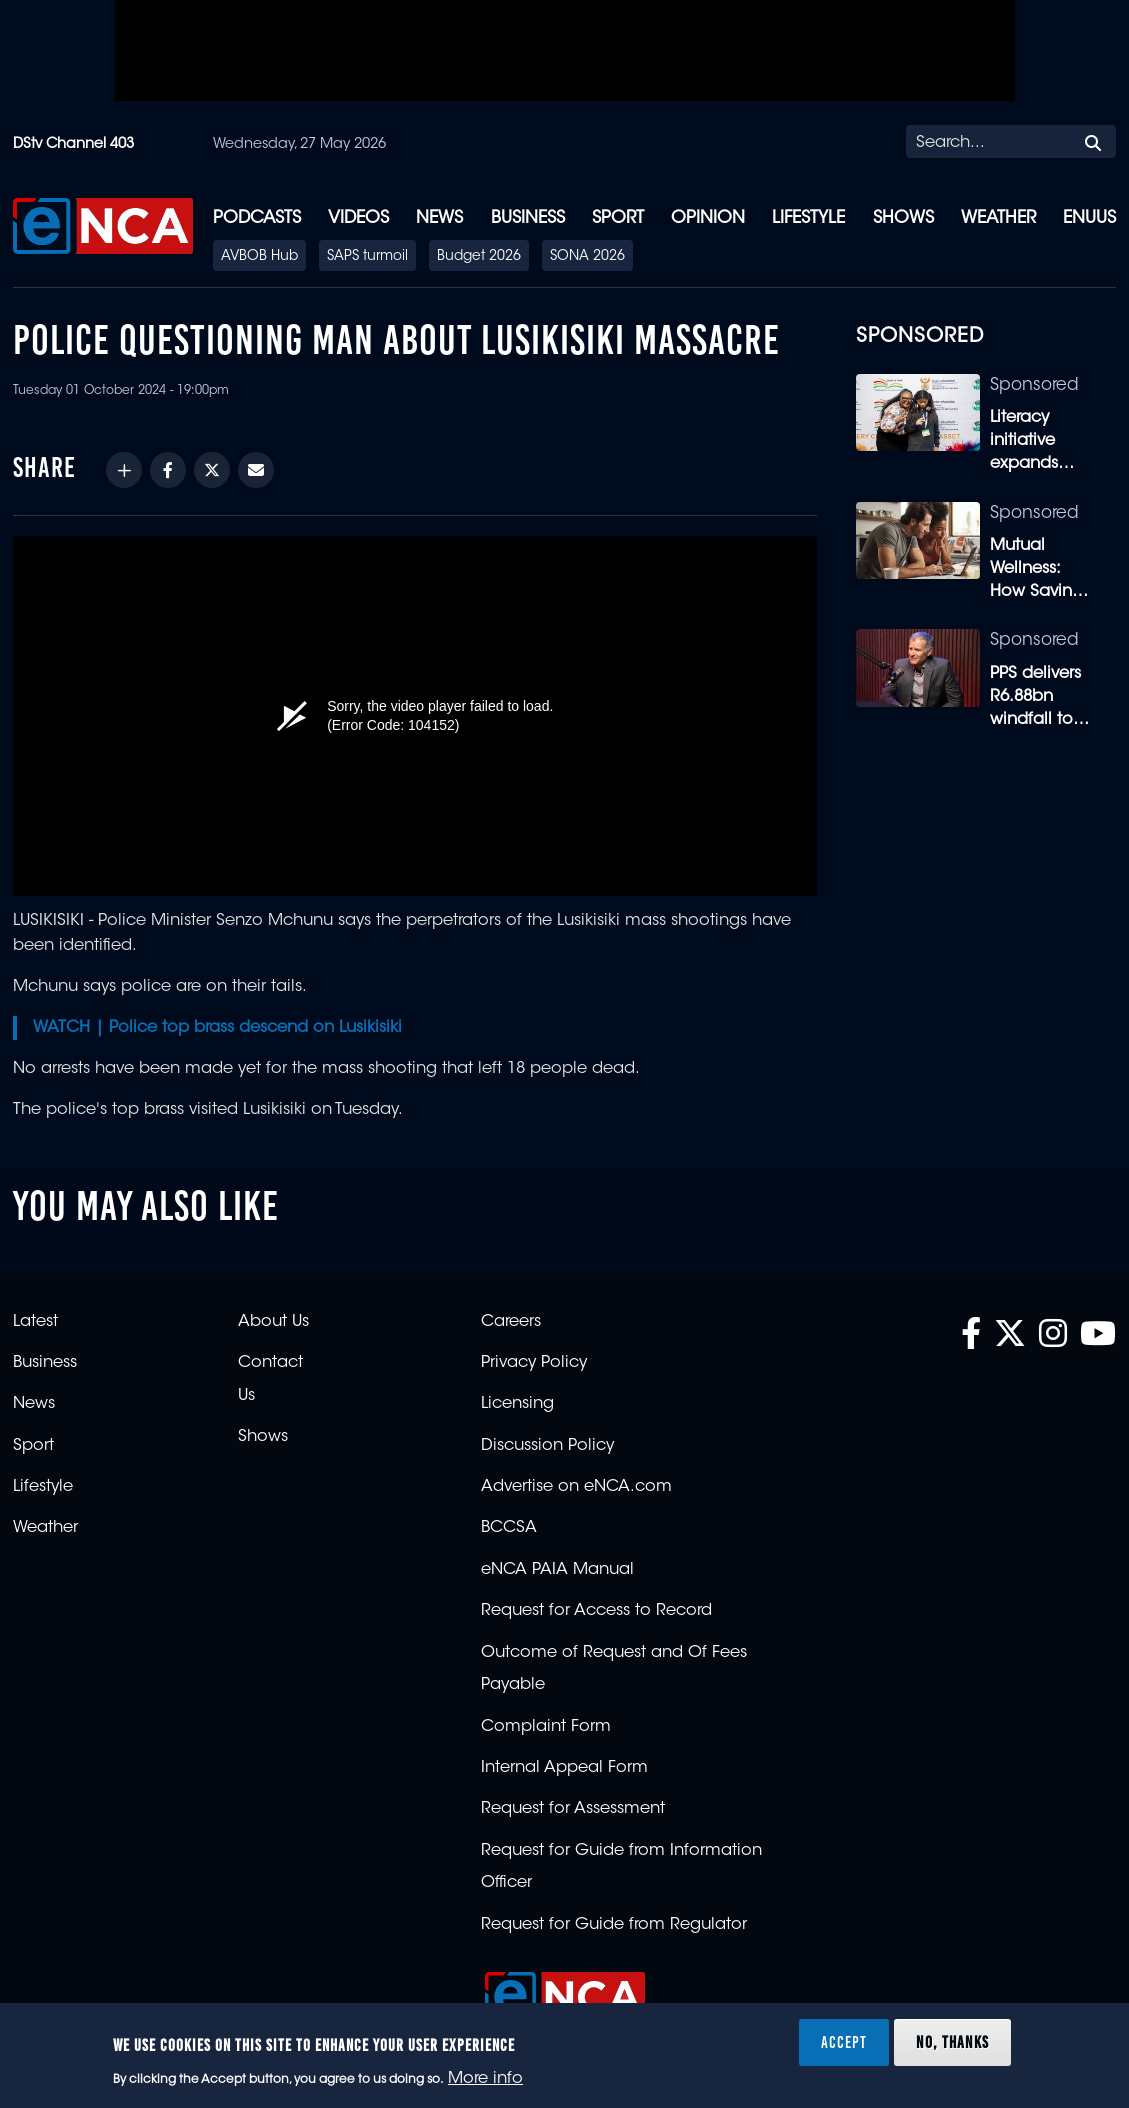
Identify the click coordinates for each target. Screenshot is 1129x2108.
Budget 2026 (479, 257)
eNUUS (1089, 218)
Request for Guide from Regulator (614, 1925)
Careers (511, 1322)
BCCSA (509, 1528)
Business (528, 218)
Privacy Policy (534, 1363)
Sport (618, 218)
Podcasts (257, 218)
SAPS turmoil (367, 257)
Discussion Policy (547, 1446)
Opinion (708, 218)
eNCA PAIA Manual (557, 1570)
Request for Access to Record (596, 1611)
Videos (358, 218)
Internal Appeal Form (564, 1768)
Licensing (517, 1404)
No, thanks (952, 2042)
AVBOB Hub (259, 257)
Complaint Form (546, 1727)
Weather (998, 218)
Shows (903, 218)
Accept (844, 2042)
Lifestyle (808, 218)
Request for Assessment (573, 1809)
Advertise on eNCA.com (576, 1487)
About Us (273, 1322)
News (439, 218)
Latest (35, 1322)
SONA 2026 (587, 257)
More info (485, 2079)
